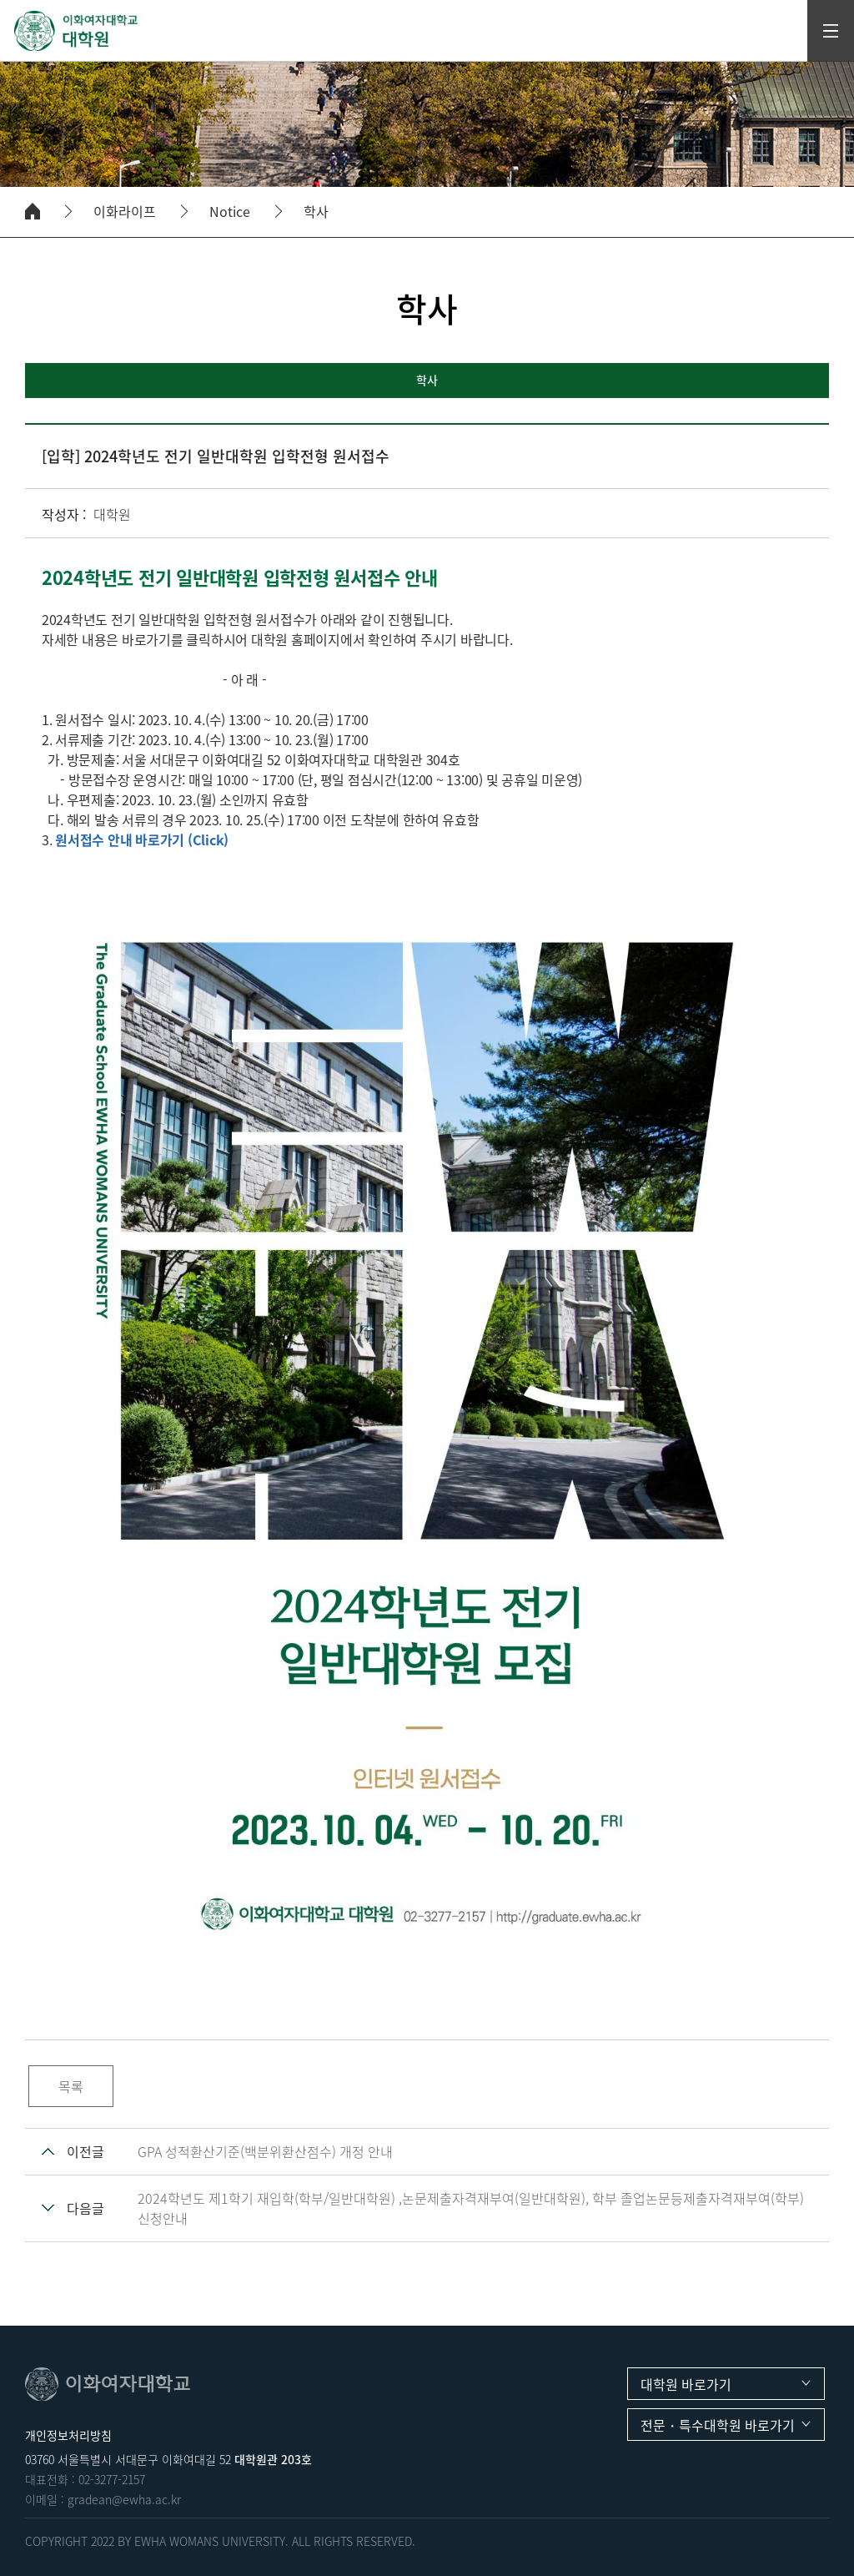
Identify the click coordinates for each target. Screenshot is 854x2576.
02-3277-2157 (111, 2479)
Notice (229, 211)
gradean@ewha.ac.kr (124, 2499)
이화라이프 (124, 211)
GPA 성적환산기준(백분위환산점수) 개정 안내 (265, 2151)
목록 (70, 2086)
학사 (316, 211)
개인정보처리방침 (68, 2435)
